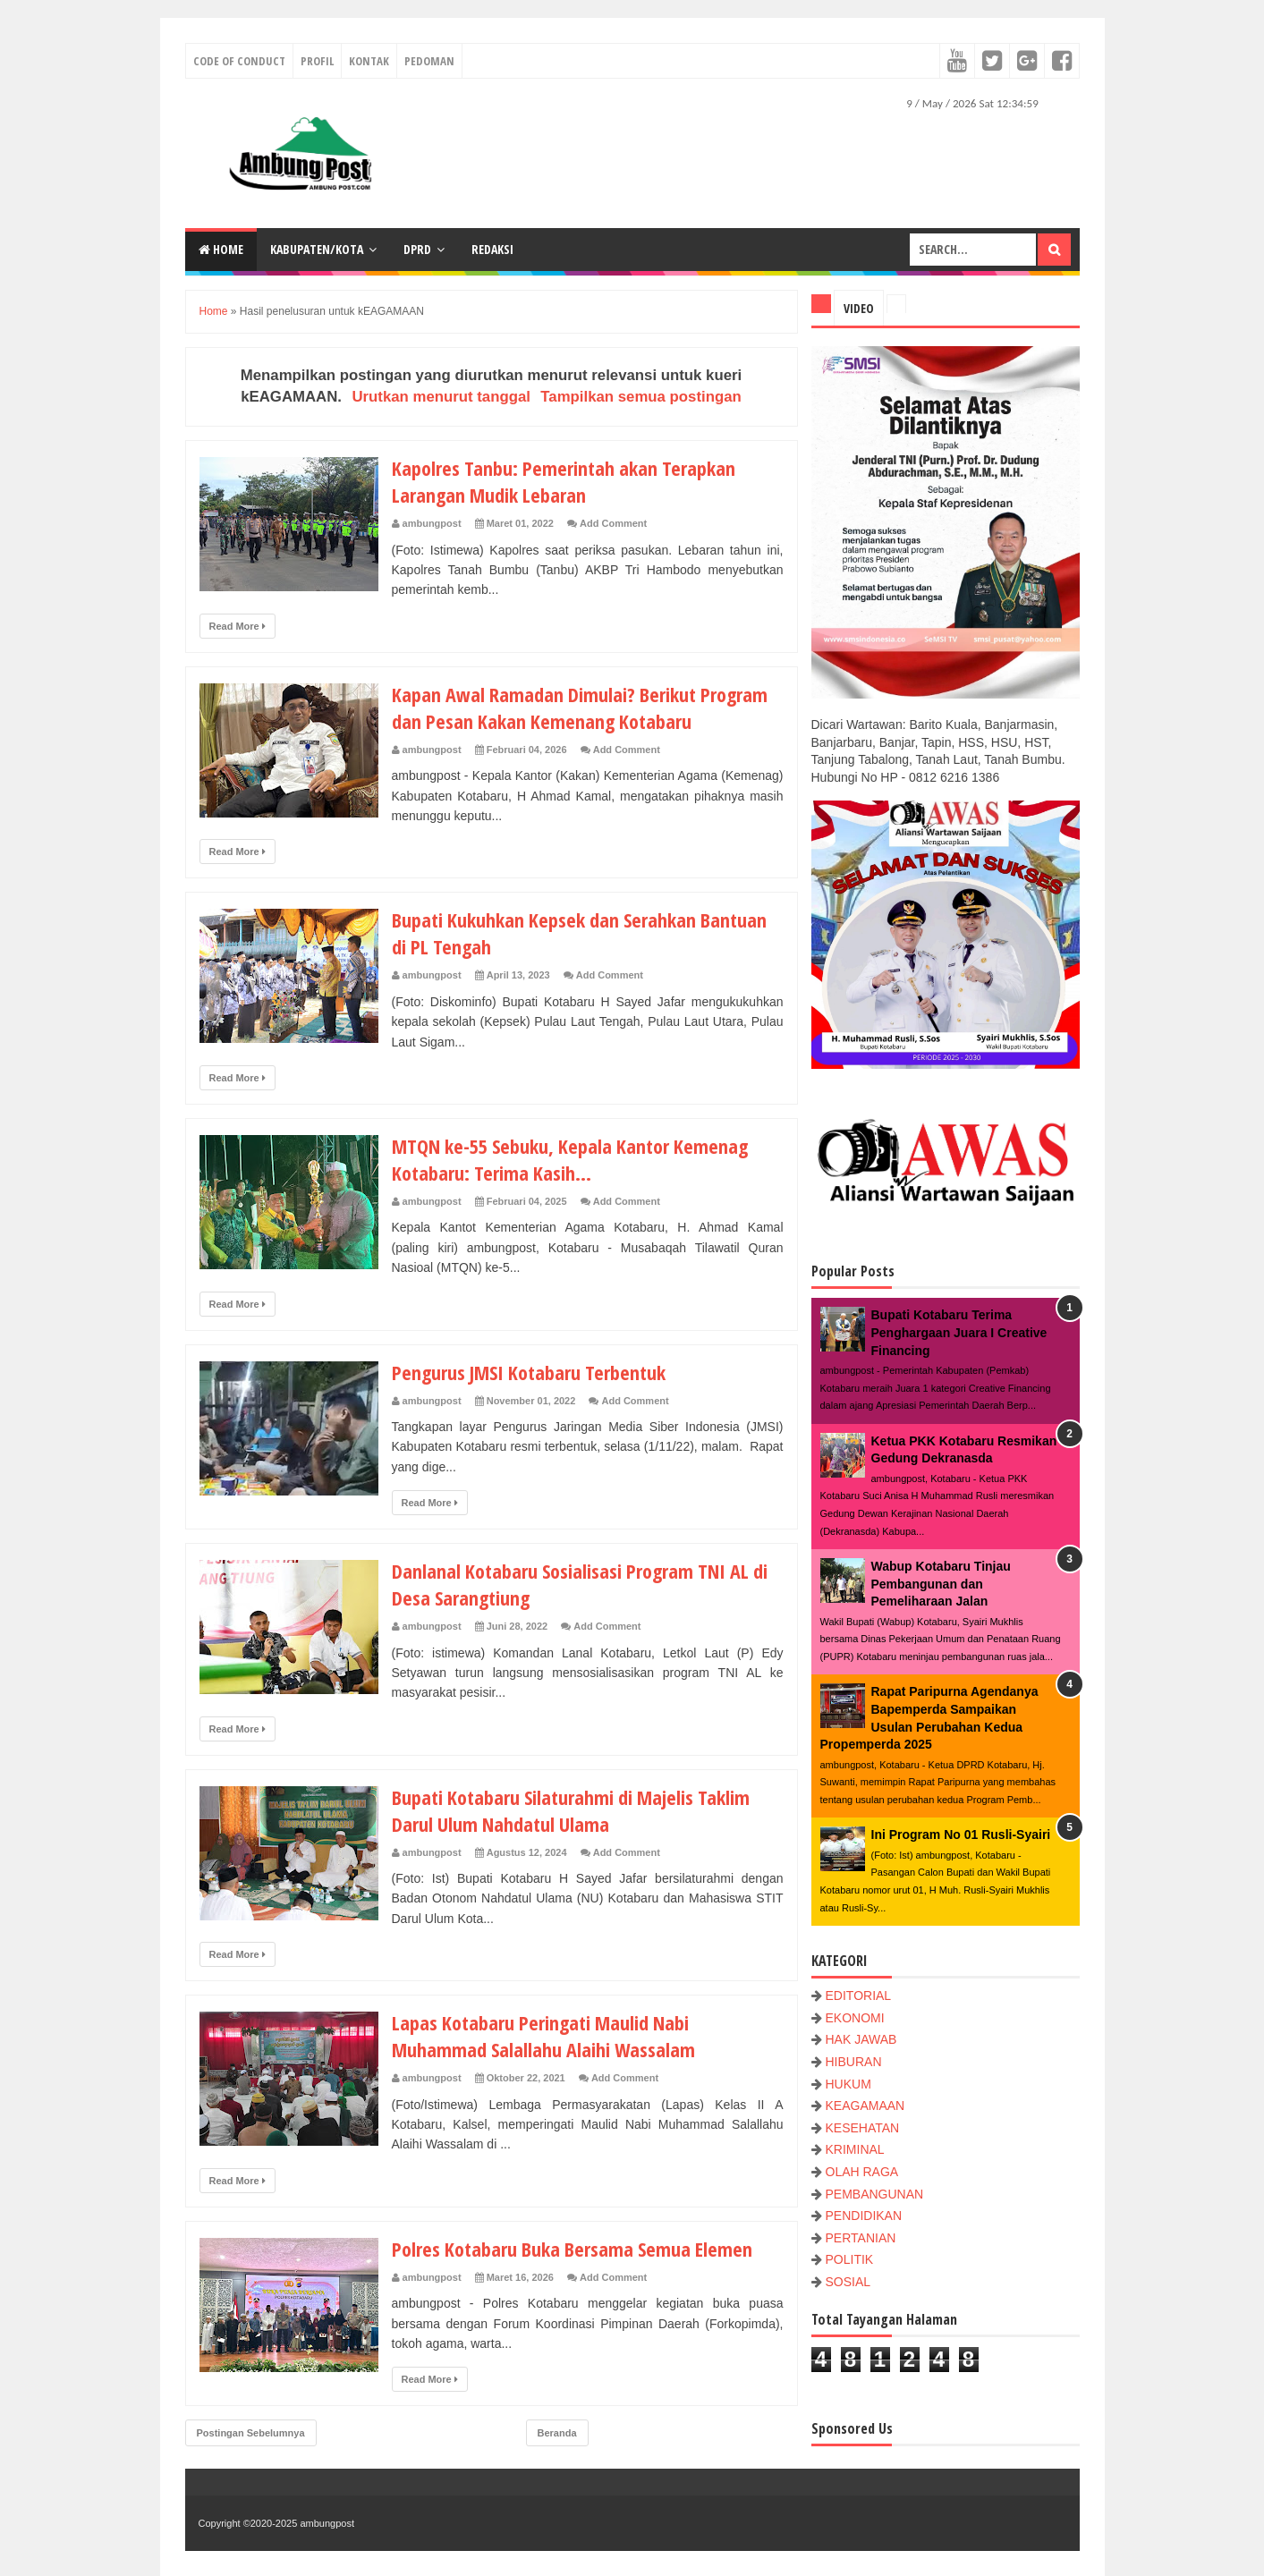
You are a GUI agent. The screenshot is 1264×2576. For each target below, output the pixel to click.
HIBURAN (854, 2062)
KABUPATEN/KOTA (316, 249)
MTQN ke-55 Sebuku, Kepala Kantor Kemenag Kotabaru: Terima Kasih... (570, 1159)
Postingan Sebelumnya (251, 2433)
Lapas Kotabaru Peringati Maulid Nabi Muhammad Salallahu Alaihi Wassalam (543, 2036)
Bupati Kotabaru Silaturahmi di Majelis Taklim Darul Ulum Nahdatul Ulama (571, 1810)
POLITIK (850, 2259)
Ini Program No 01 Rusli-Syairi (961, 1834)
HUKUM (848, 2084)
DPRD (417, 249)
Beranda (557, 2433)
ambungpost (327, 2523)
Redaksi (492, 249)
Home (221, 249)
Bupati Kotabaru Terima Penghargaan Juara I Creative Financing (959, 1332)
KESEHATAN (863, 2128)
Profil (317, 61)
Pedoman (429, 61)
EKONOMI (855, 2018)
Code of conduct (239, 61)
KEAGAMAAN (865, 2105)
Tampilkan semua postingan (640, 396)
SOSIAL (848, 2282)
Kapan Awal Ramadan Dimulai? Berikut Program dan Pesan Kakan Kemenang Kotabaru (580, 707)
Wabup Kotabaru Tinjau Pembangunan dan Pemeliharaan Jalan (941, 1583)
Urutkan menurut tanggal (441, 396)
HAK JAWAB (861, 2039)
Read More (237, 626)
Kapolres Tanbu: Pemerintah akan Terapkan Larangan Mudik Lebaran (563, 481)
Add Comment (613, 523)
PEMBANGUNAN (875, 2194)
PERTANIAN (861, 2238)
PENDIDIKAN (864, 2215)
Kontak (369, 61)
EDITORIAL (859, 1995)
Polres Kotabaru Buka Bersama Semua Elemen (572, 2248)
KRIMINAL (855, 2149)
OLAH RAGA (862, 2172)
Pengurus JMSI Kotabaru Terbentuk (529, 1372)
